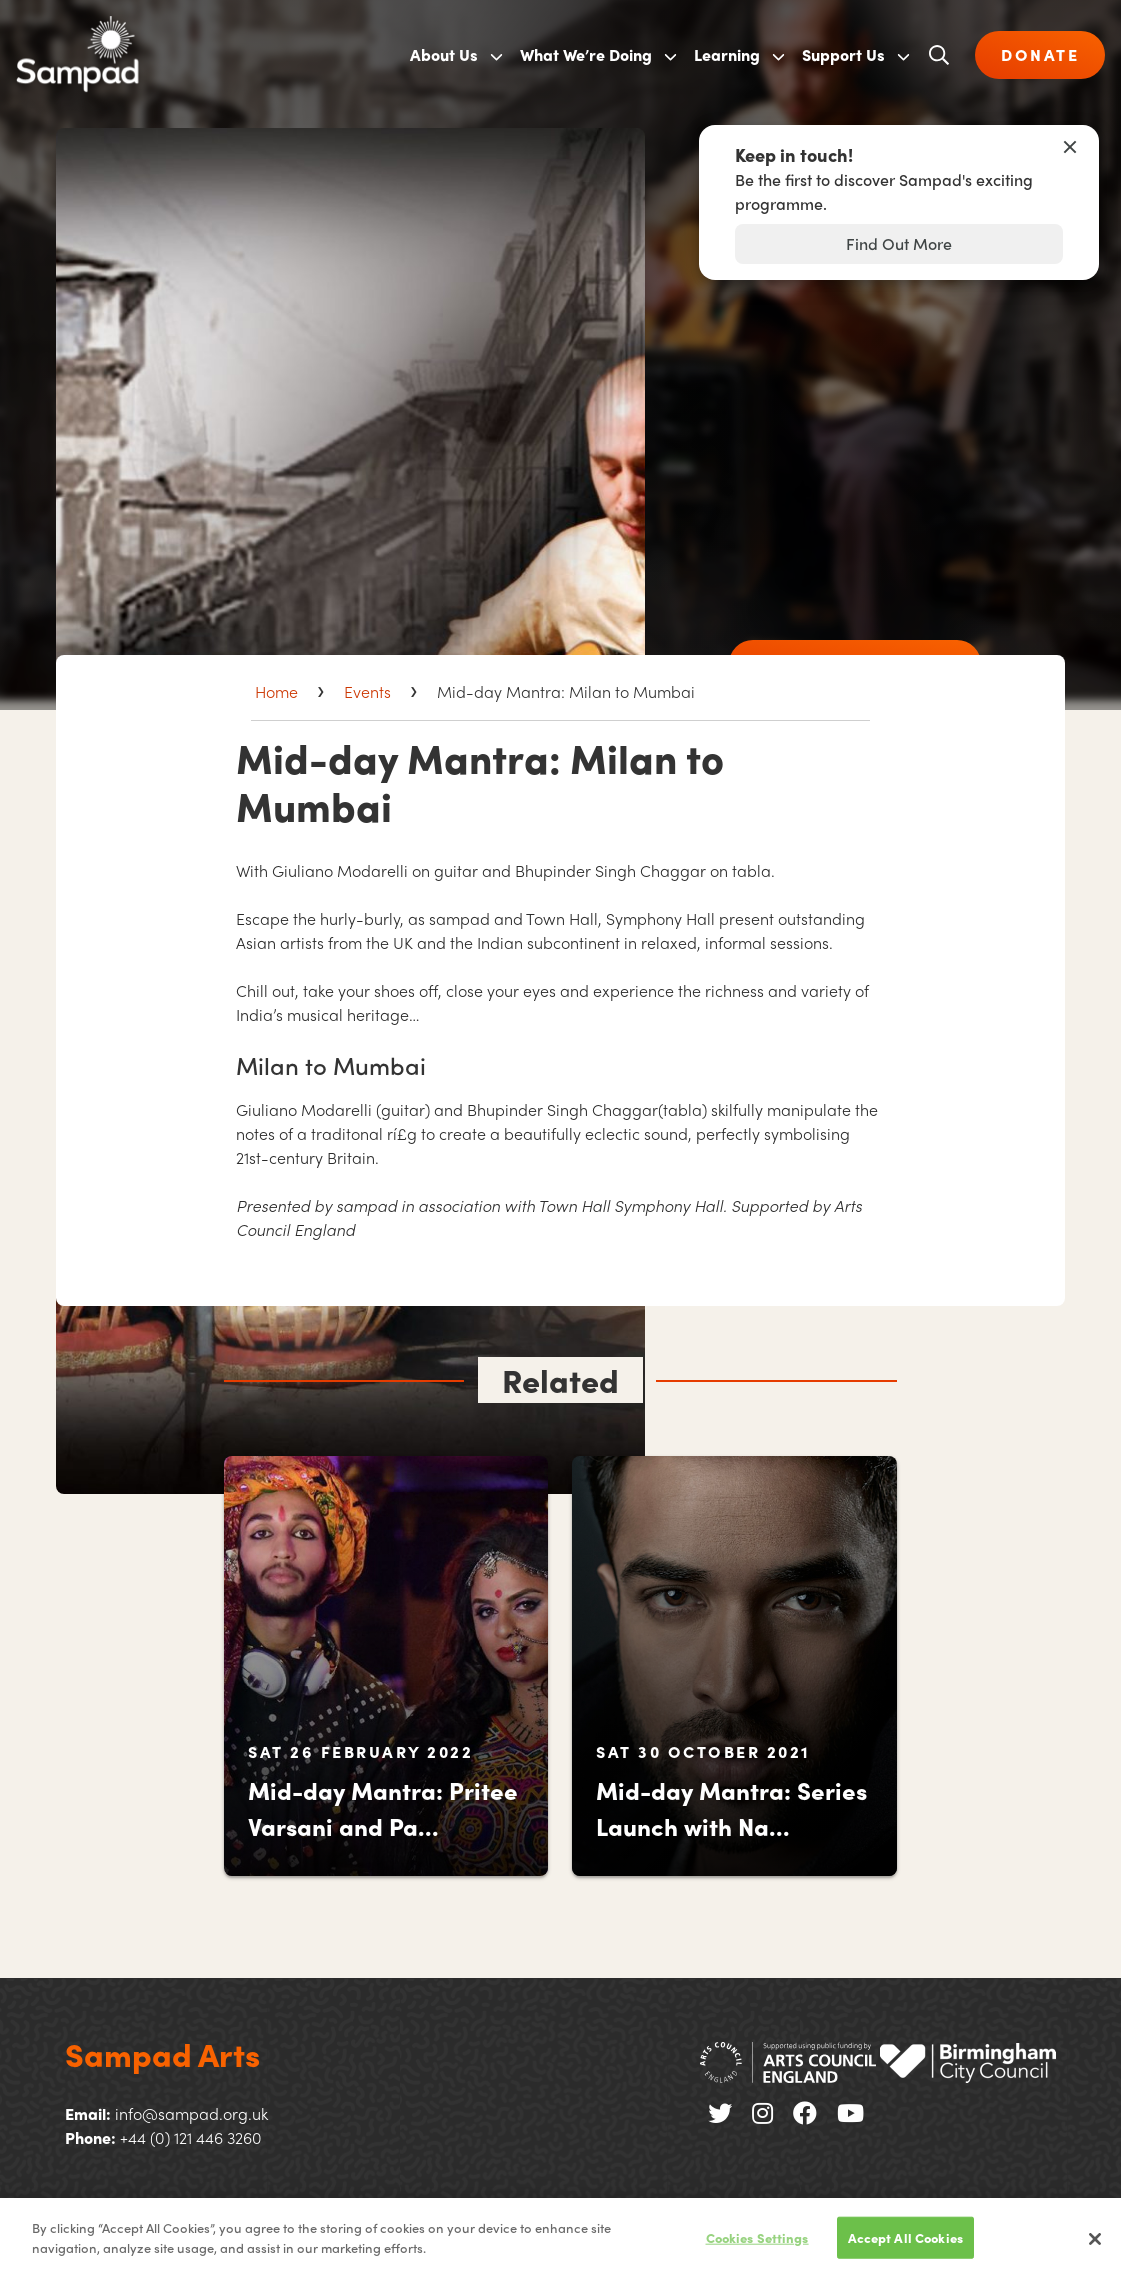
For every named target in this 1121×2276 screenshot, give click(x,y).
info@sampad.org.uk (191, 2113)
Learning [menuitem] (727, 54)
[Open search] (939, 55)
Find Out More (899, 243)
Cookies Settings (757, 2247)
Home (276, 691)
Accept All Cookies (905, 2247)
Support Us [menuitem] (843, 54)
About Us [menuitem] (444, 54)
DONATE (1040, 54)
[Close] (1095, 2249)
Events (367, 691)
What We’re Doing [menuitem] (586, 54)
